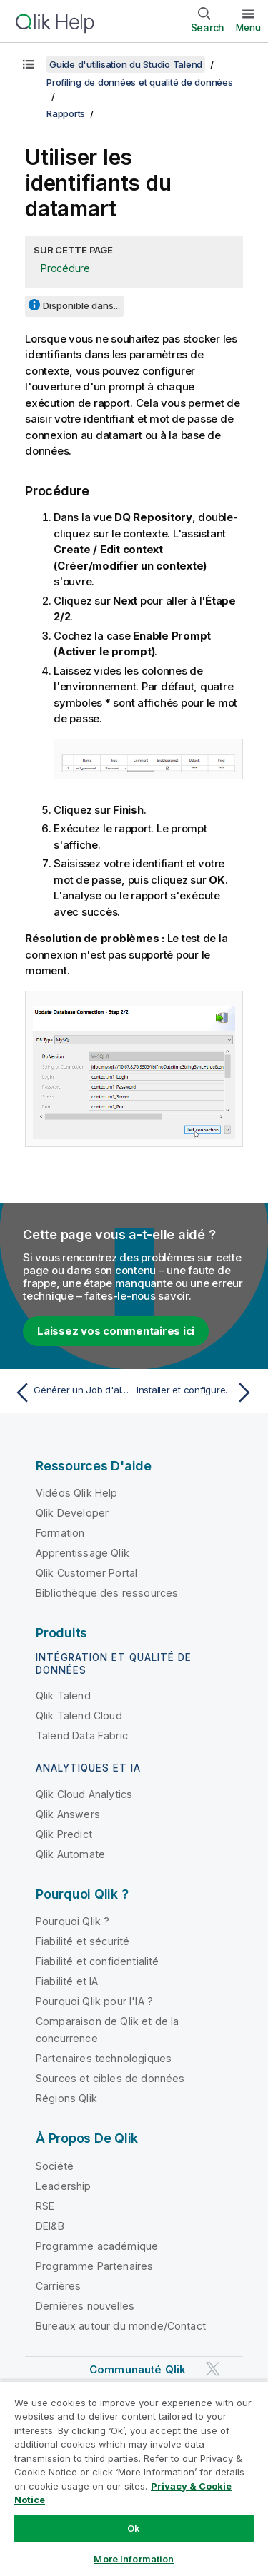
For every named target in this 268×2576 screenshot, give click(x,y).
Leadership (63, 2186)
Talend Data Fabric (82, 1735)
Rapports (65, 113)
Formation (60, 1533)
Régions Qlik (66, 2098)
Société (55, 2166)
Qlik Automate (70, 1854)
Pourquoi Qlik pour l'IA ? (94, 2001)
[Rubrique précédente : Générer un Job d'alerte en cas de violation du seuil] (71, 1392)
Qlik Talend (63, 1695)
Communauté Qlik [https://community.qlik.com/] (137, 2369)
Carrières (58, 2286)
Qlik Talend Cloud (79, 1715)
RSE (45, 2206)
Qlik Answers (68, 1814)
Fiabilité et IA (67, 1981)
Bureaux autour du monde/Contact (121, 2326)
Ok (133, 2528)
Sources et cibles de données (110, 2078)
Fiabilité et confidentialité (97, 1961)
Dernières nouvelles (85, 2306)
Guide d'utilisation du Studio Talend (125, 64)
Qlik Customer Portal (86, 1573)
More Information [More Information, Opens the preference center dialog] (134, 2559)
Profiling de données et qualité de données (139, 82)
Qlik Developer (72, 1513)
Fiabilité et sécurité (82, 1941)
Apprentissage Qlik (82, 1553)
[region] (134, 2478)
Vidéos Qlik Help (77, 1493)
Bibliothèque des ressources (107, 1593)
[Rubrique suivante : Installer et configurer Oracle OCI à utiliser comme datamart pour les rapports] (197, 1392)
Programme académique (97, 2246)
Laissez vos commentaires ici (115, 1331)
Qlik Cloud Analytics (84, 1794)
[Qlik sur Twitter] (213, 2369)
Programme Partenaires (94, 2266)
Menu (248, 27)
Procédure (65, 268)
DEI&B (50, 2226)
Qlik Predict (64, 1834)
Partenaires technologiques (104, 2058)
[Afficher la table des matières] (28, 64)
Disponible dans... (81, 305)
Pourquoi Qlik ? (72, 1921)
